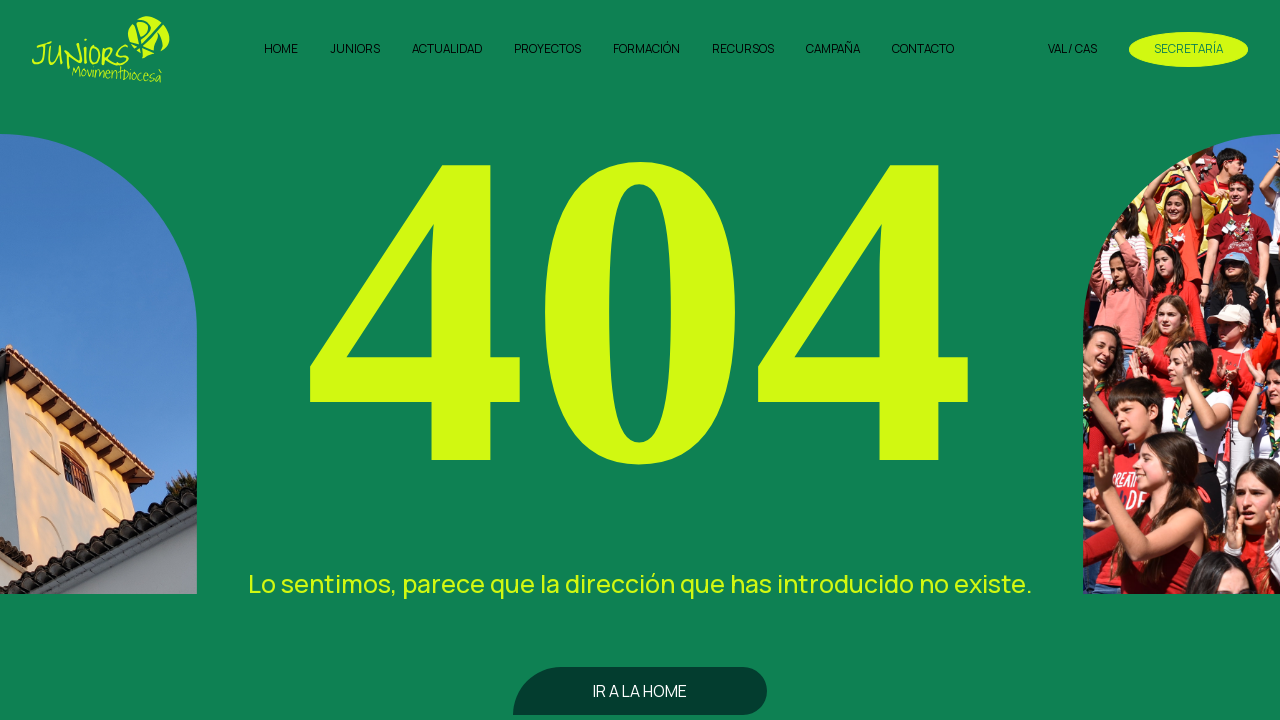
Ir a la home (640, 691)
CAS (1086, 48)
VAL (1057, 48)
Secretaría (1188, 48)
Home (281, 48)
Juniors (355, 48)
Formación (646, 48)
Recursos (743, 48)
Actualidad (447, 48)
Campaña (833, 48)
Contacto (923, 48)
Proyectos (547, 48)
